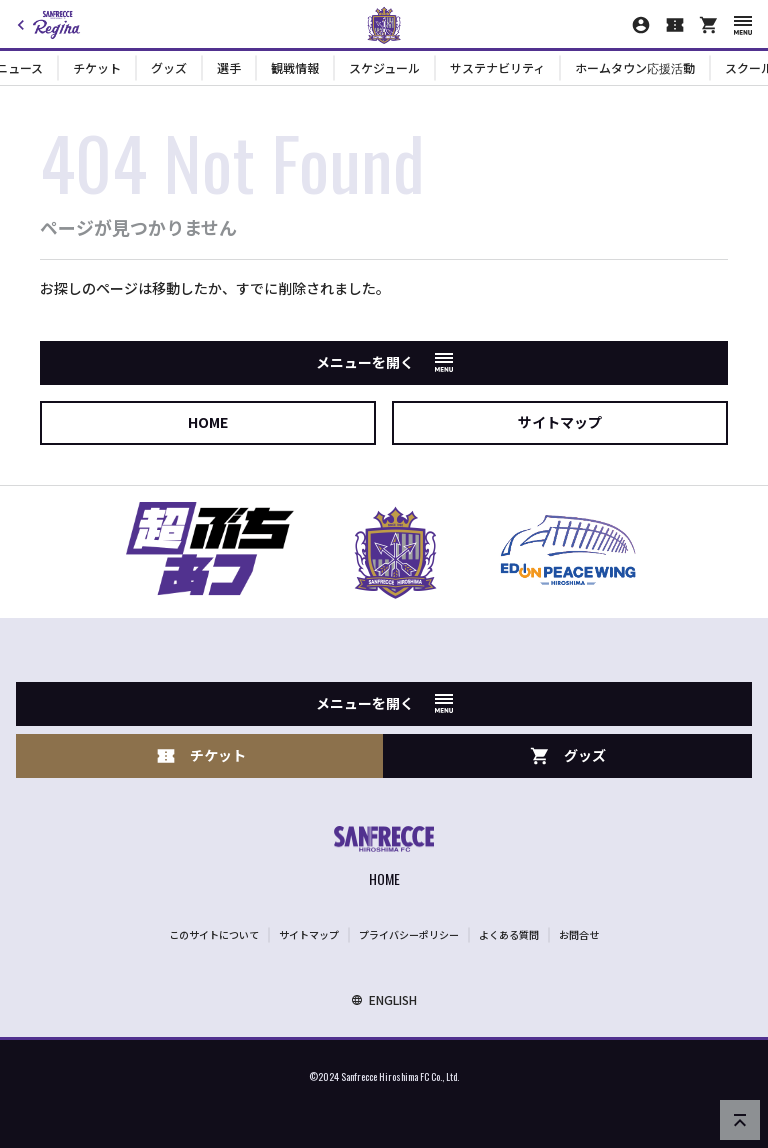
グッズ (169, 67)
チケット (97, 67)
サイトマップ (560, 422)
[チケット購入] (675, 25)
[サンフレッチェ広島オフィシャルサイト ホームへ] (384, 858)
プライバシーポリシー (409, 934)
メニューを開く (384, 362)
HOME (208, 422)
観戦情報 (295, 67)
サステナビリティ (497, 67)
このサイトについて (214, 934)
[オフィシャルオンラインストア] (709, 25)
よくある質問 (509, 934)
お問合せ (579, 934)
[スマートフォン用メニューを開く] (743, 25)
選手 (229, 67)
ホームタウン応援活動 (635, 67)
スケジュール (384, 67)
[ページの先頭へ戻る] (740, 1120)
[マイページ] (641, 25)
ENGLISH (384, 999)
